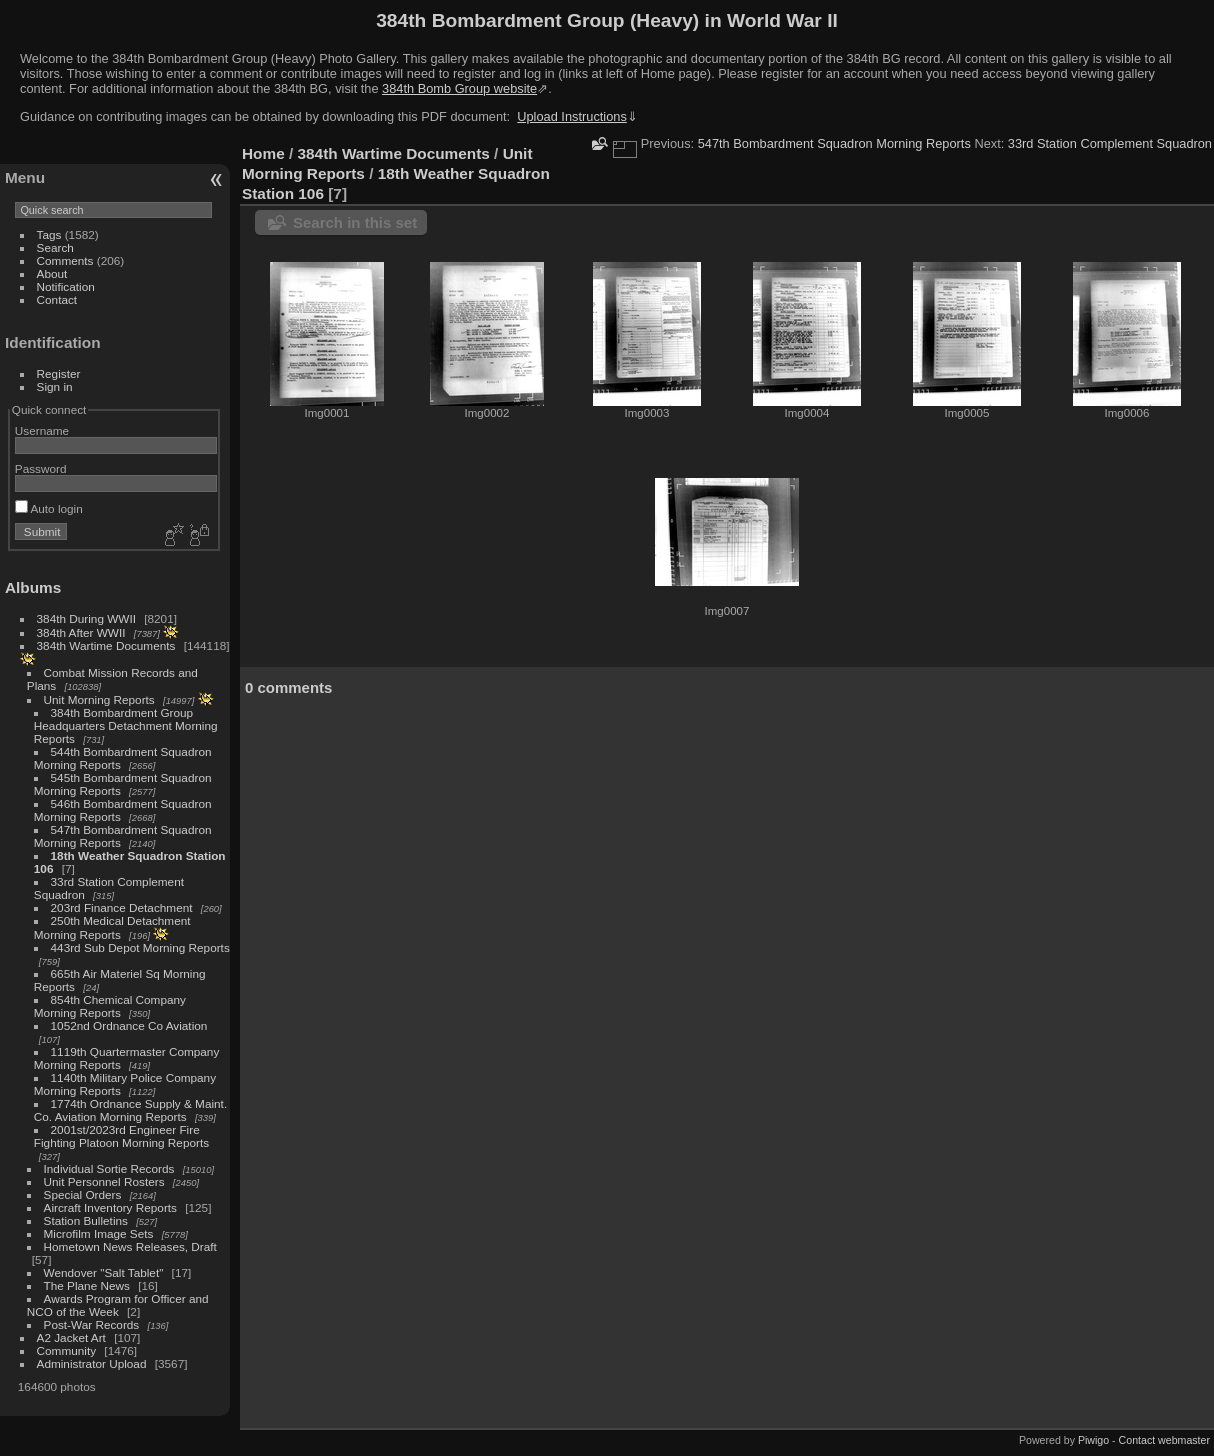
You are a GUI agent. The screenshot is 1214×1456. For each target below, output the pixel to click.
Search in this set (355, 222)
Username (42, 430)
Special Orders (83, 1194)
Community (67, 1350)
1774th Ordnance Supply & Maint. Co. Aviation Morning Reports (130, 1110)
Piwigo (1093, 1440)
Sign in (55, 386)
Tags (49, 234)
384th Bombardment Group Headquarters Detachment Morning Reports (126, 725)
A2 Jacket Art (71, 1337)
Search (55, 247)
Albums (33, 587)
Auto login (49, 508)
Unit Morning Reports (99, 699)
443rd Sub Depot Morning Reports (140, 947)
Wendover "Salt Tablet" (104, 1272)
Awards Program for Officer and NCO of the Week (118, 1305)
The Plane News (87, 1285)
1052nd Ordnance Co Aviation (129, 1025)
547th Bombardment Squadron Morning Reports (834, 143)
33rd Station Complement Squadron (1110, 143)
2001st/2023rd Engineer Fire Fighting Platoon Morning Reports (121, 1136)
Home (263, 153)
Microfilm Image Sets (99, 1233)
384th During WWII (86, 618)
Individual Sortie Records (109, 1168)
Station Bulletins (86, 1220)
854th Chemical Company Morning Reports (110, 1006)
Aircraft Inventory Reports (110, 1207)
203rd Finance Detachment (122, 907)
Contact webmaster (1164, 1440)
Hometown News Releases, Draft (130, 1246)
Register (59, 373)
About (52, 273)
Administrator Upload (92, 1363)
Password (41, 468)
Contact (57, 299)
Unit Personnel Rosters (104, 1181)
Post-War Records (92, 1324)
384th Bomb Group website (459, 88)
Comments (65, 260)
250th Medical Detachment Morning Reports (112, 927)
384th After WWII (81, 632)
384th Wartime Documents (106, 645)
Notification (66, 286)
